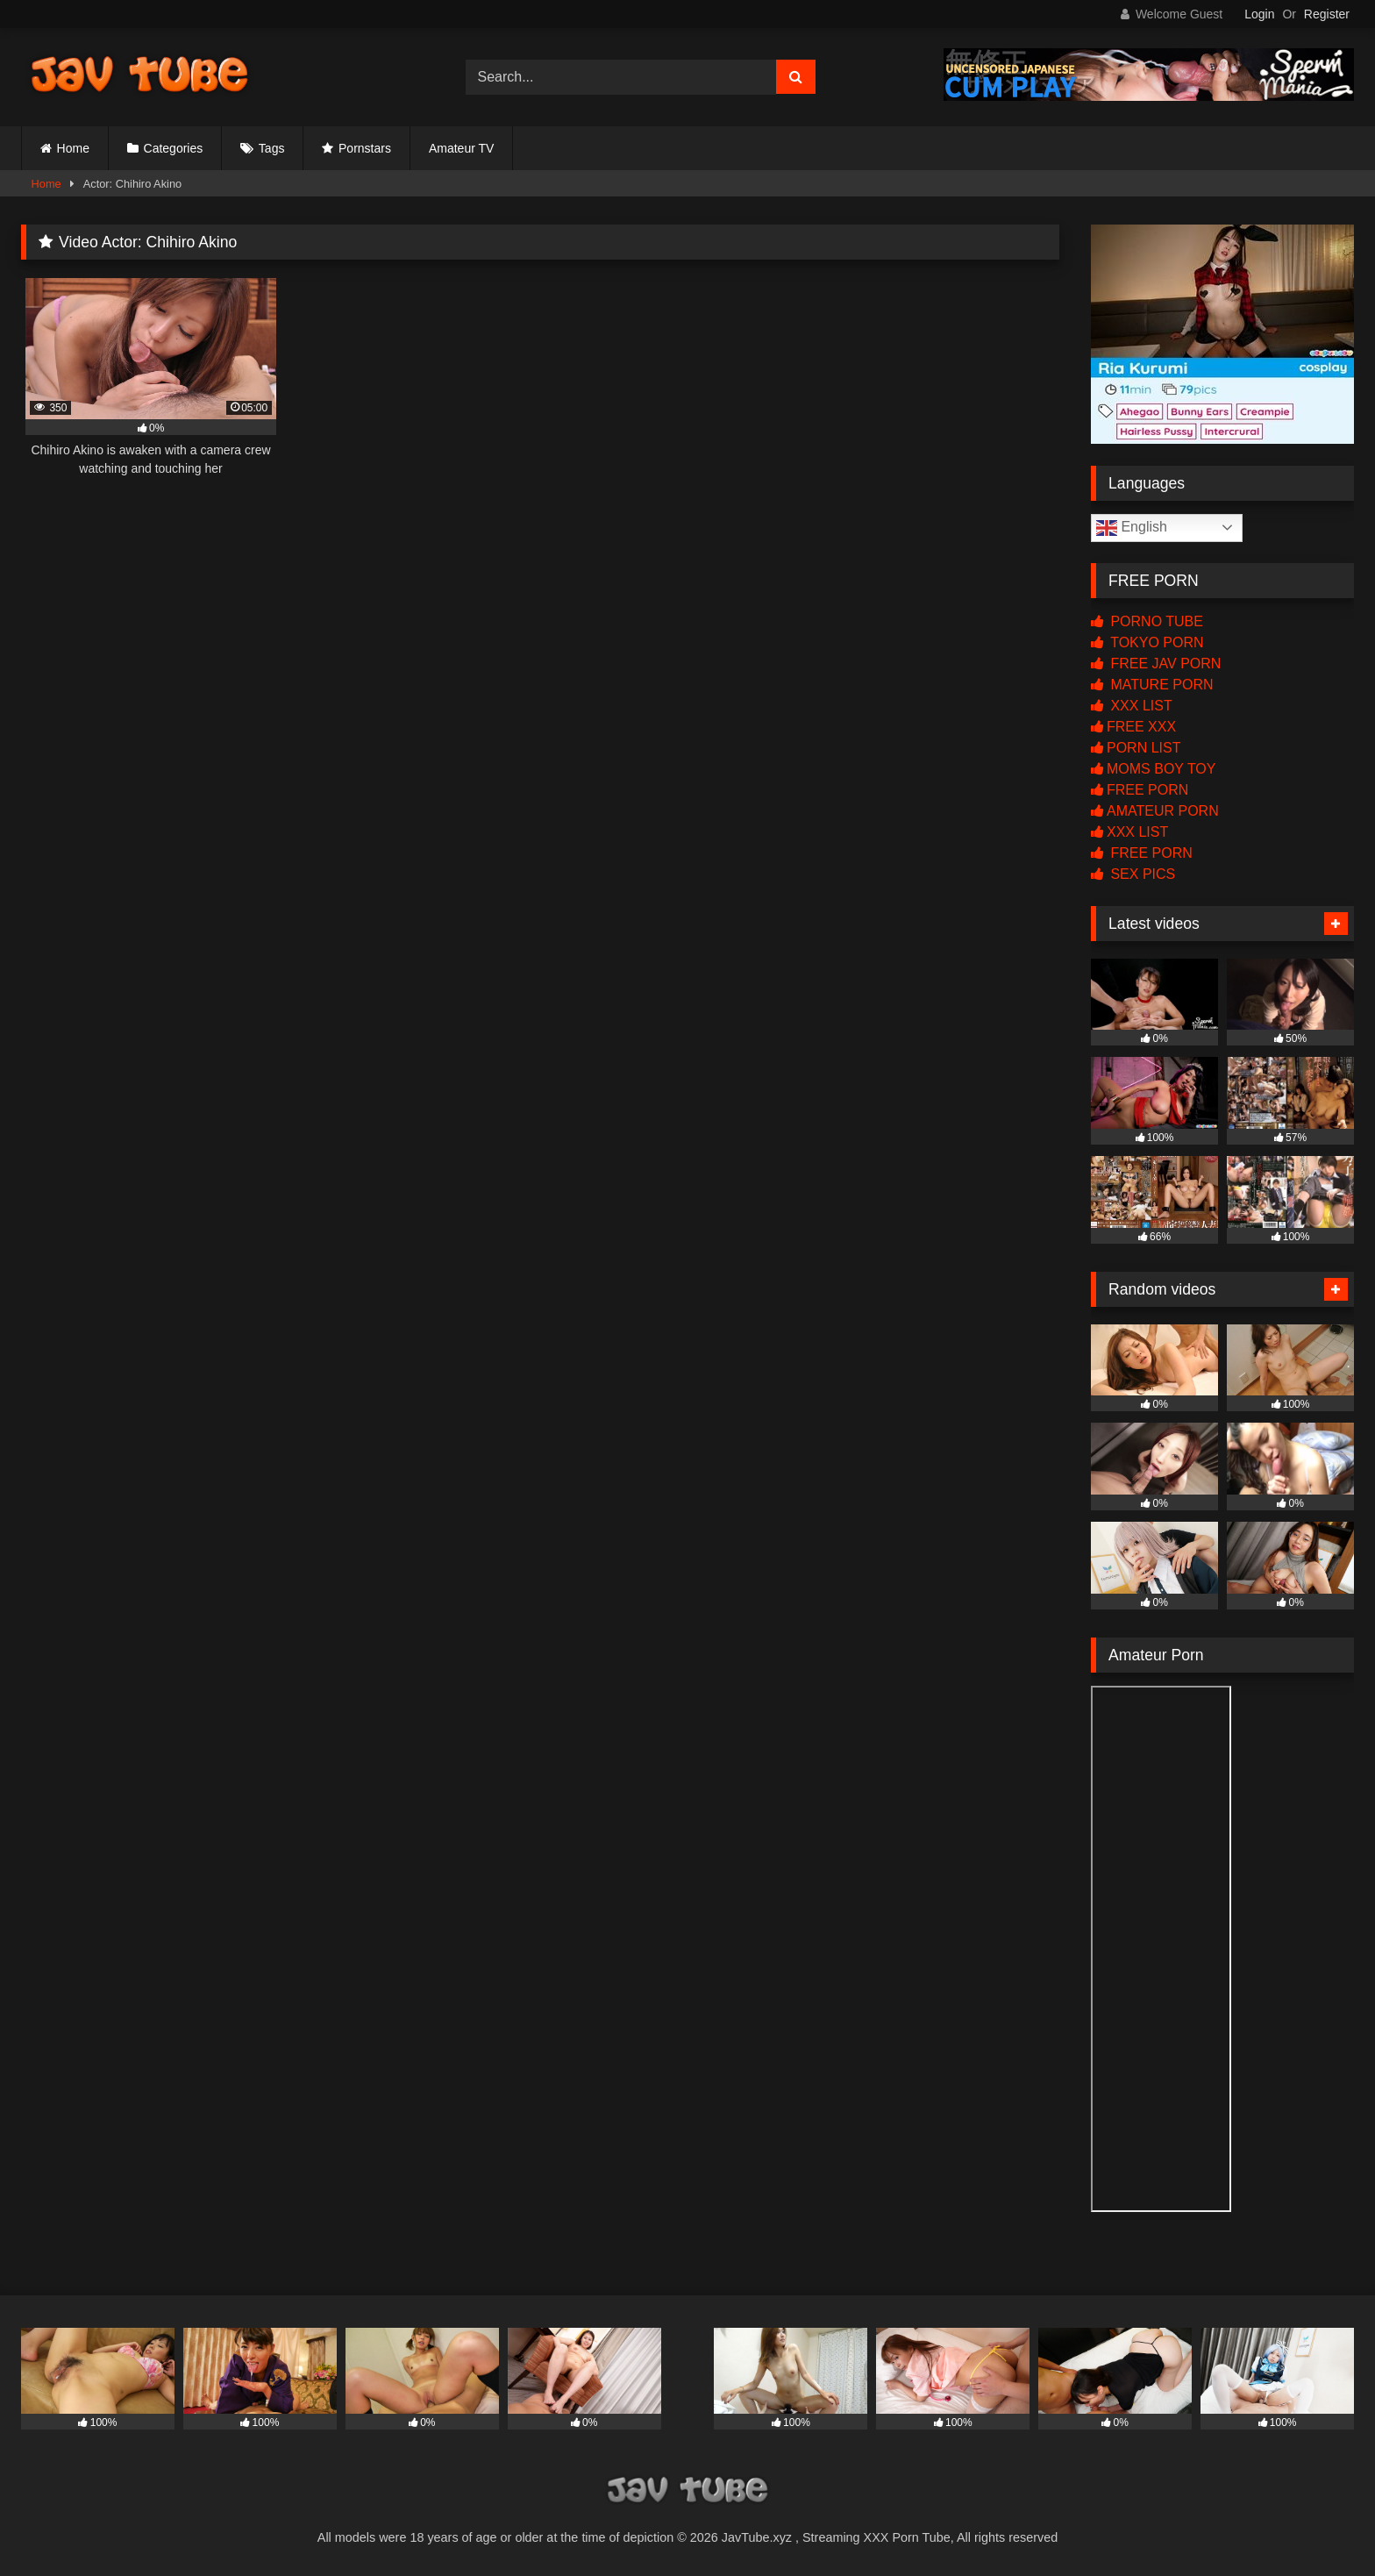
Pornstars (364, 148)
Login (1259, 14)
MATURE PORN (1152, 684)
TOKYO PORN (1147, 642)
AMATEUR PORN (1155, 810)
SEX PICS (1133, 874)
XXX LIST (1131, 705)
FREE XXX (1133, 726)
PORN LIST (1135, 747)
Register (1327, 14)
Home (73, 148)
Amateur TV (461, 148)
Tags (272, 148)
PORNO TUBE (1147, 621)
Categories (173, 148)
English (1131, 528)
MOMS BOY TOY (1153, 768)
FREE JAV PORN (1156, 663)
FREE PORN (1139, 789)
